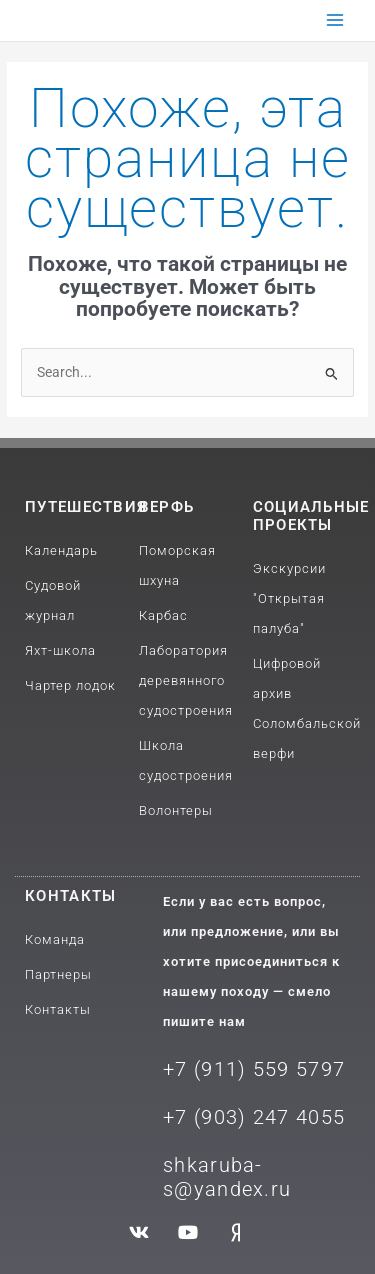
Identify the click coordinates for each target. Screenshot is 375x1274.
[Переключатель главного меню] (335, 20)
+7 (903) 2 (214, 1117)
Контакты (70, 896)
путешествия (86, 507)
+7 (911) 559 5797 (254, 1069)
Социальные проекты (311, 516)
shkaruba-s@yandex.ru (227, 1177)
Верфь (167, 507)
